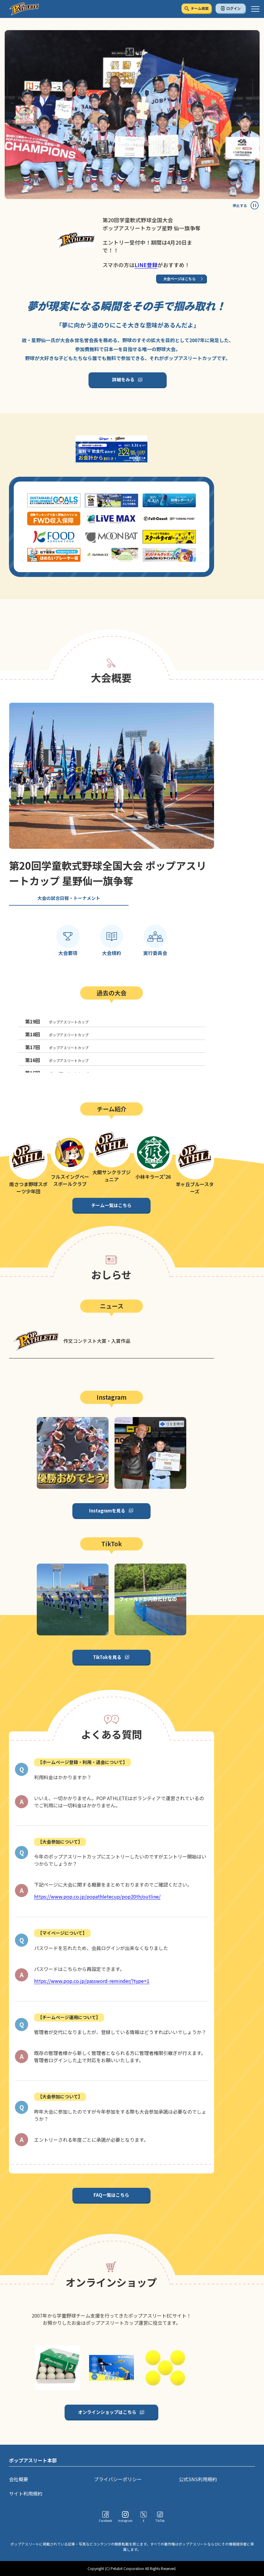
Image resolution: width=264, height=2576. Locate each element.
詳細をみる (123, 379)
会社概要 (18, 2479)
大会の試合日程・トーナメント (68, 898)
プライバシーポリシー (118, 2479)
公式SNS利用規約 (198, 2479)
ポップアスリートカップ (56, 1021)
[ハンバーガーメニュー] (255, 9)
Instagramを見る (107, 1510)
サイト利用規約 (25, 2493)
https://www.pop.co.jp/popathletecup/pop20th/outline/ (97, 1896)
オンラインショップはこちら (107, 2412)
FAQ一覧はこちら (111, 2195)
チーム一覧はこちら (111, 1205)
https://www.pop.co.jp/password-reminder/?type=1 (91, 1980)
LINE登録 (146, 265)
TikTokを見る (107, 1657)
